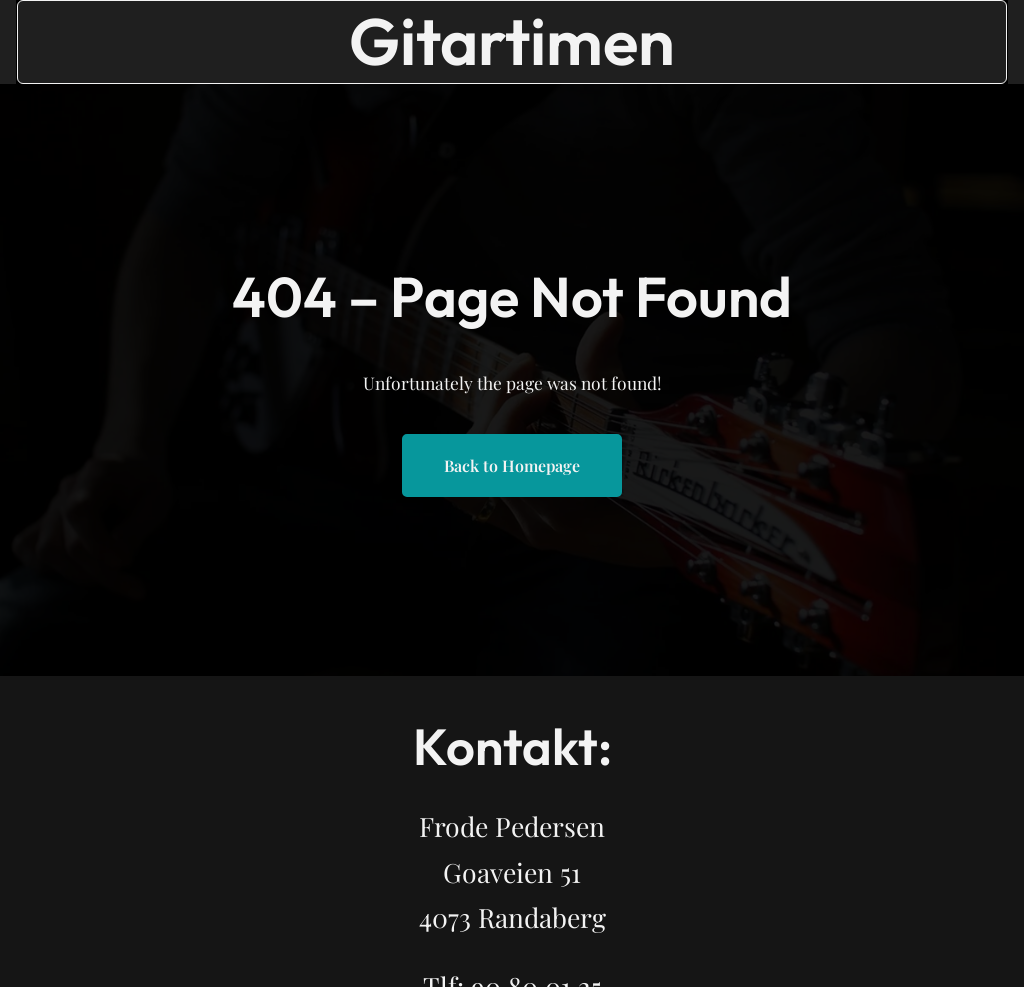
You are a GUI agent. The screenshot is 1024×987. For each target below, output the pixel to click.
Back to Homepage (512, 465)
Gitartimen (512, 41)
